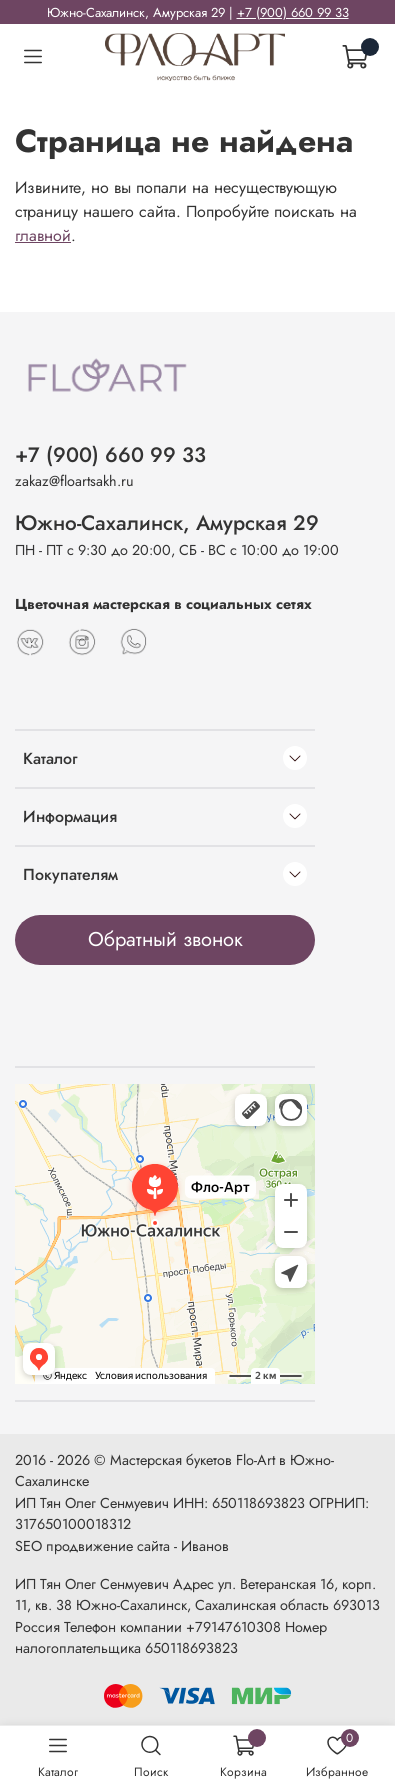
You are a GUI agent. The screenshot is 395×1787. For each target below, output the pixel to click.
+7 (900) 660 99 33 (293, 12)
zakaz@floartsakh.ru (74, 481)
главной (43, 235)
